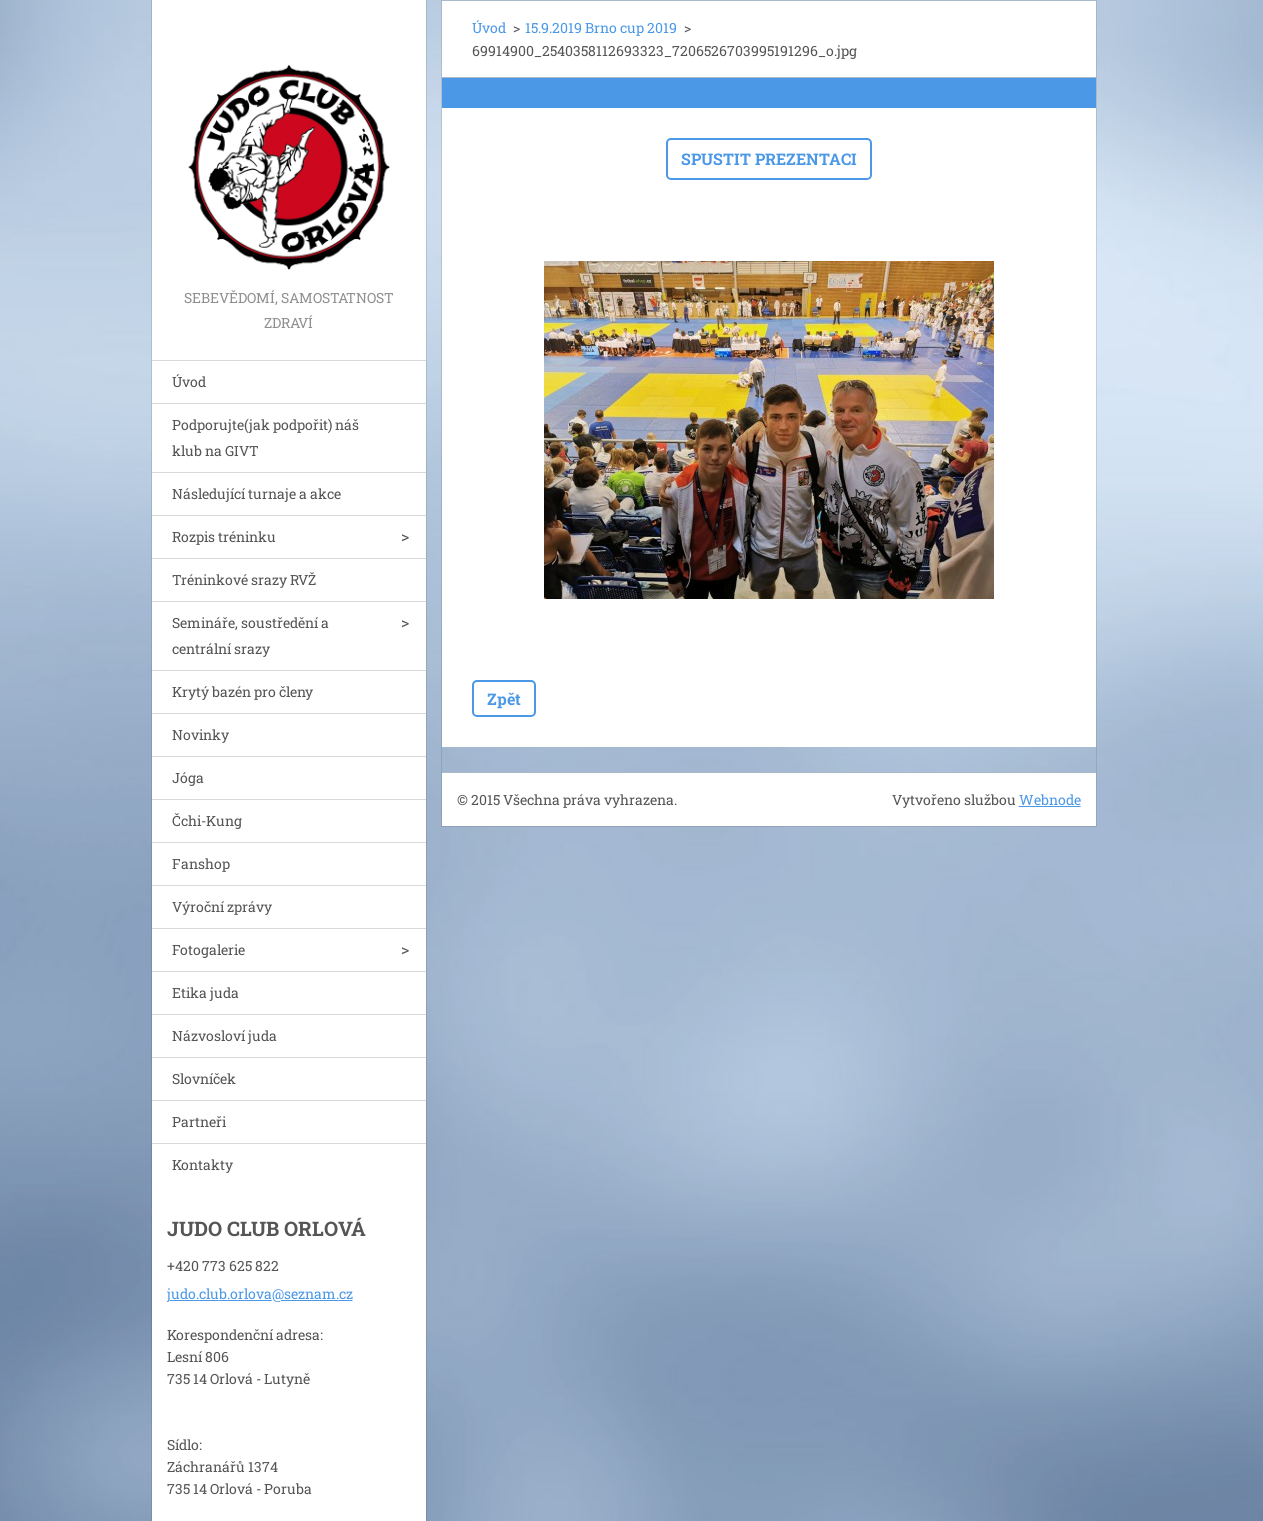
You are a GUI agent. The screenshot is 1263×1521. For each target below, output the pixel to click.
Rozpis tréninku (224, 536)
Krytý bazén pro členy (242, 691)
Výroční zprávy (222, 906)
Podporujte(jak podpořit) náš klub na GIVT (265, 437)
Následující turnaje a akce (256, 493)
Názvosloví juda (224, 1035)
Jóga (188, 777)
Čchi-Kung (207, 820)
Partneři (199, 1121)
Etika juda (205, 992)
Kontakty (202, 1164)
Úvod (189, 381)
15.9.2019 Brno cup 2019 (601, 27)
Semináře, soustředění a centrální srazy (250, 635)
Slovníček (204, 1078)
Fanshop (201, 863)
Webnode (1050, 799)
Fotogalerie (208, 949)
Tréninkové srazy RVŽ (244, 579)
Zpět (504, 698)
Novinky (200, 734)
